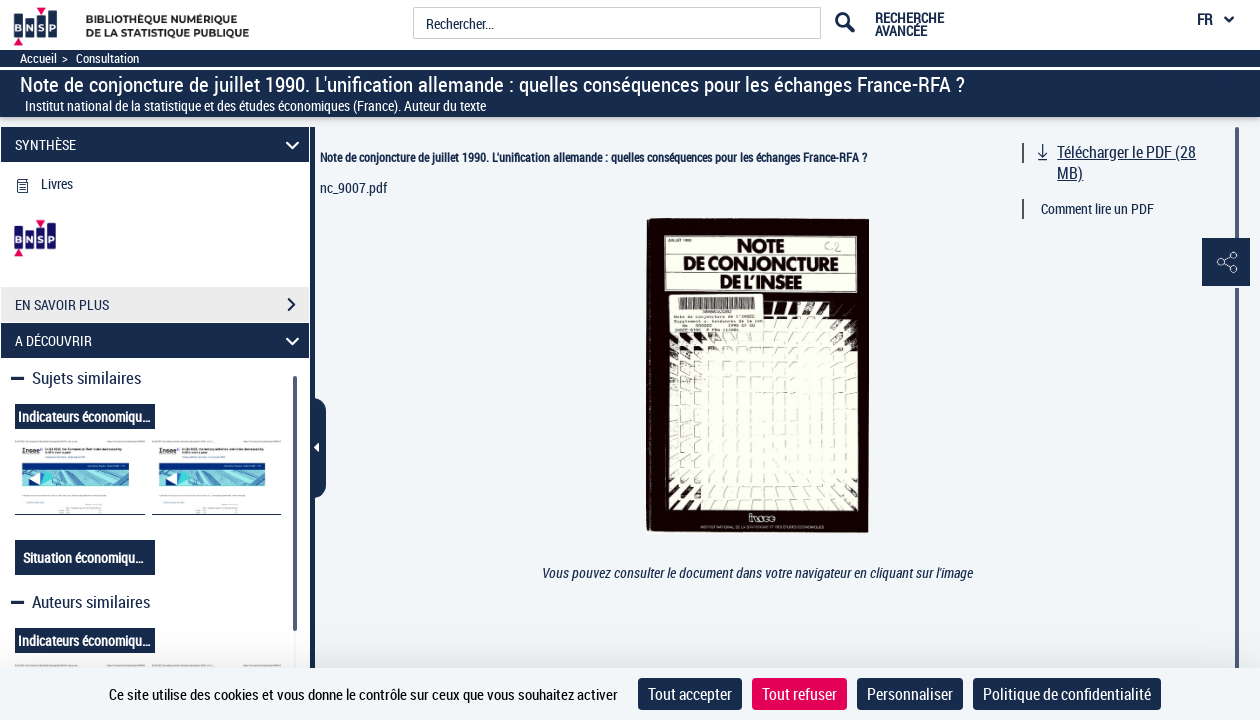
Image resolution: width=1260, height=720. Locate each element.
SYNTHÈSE (160, 144)
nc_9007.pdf (353, 187)
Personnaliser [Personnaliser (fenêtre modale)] (910, 694)
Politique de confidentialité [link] (1067, 694)
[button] (1225, 263)
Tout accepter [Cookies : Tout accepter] (690, 694)
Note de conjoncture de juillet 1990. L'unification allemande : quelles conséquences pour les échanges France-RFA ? (593, 157)
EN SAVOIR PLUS (162, 305)
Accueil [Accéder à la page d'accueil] (38, 58)
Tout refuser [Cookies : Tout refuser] (799, 694)
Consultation (107, 58)
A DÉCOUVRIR (160, 340)
